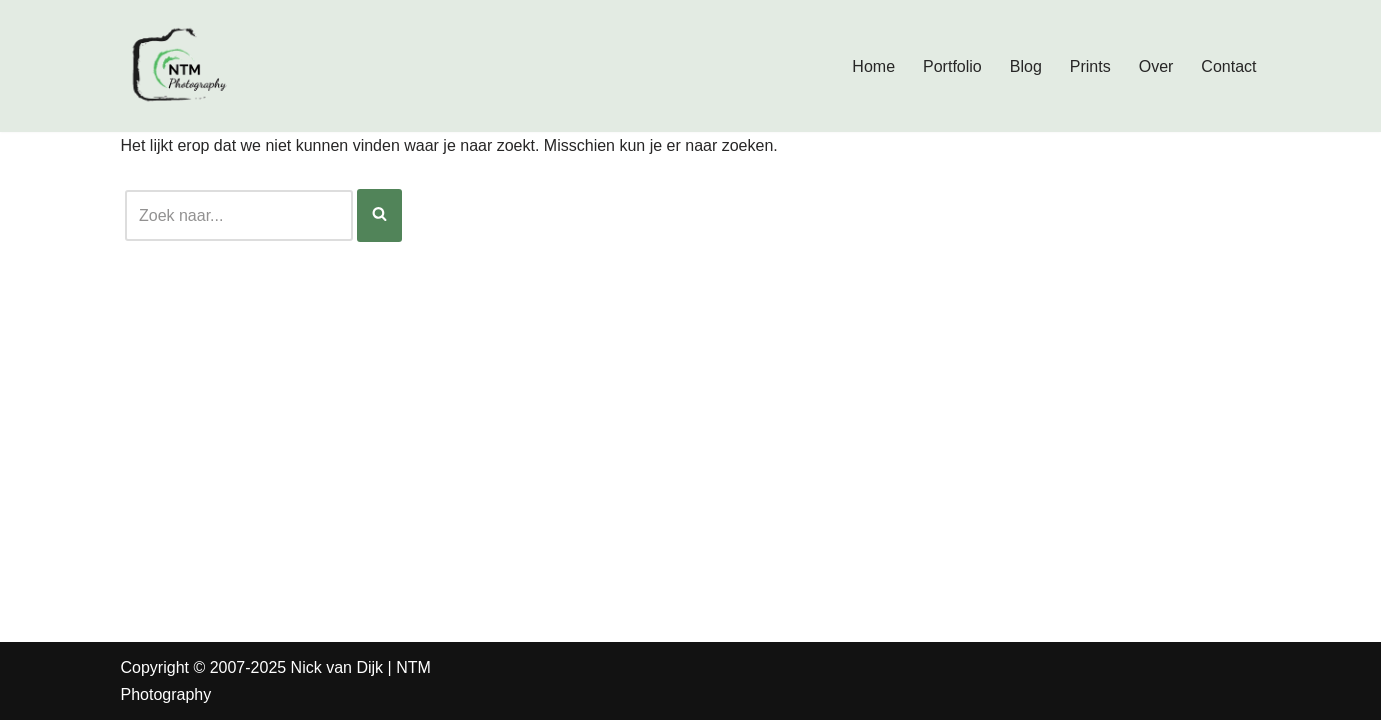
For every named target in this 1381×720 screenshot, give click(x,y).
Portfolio (952, 66)
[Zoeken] (239, 215)
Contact (1228, 66)
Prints (1090, 66)
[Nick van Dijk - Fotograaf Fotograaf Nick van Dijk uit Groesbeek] (181, 66)
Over (1156, 66)
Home (873, 66)
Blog (1026, 66)
